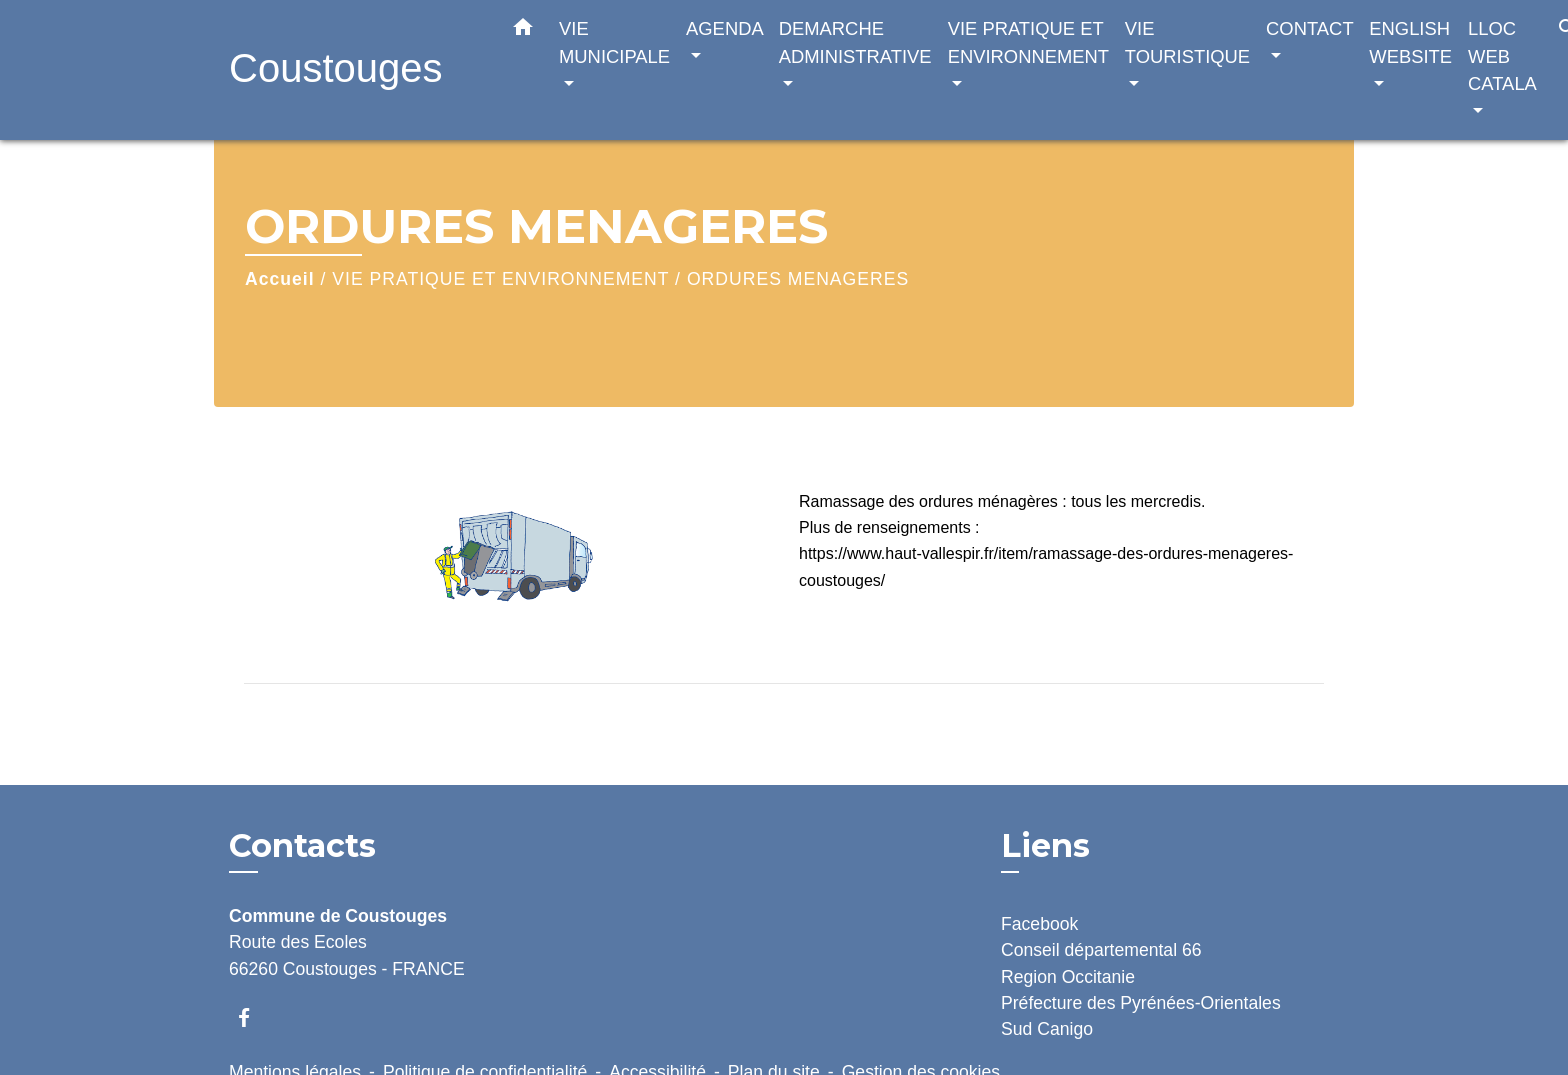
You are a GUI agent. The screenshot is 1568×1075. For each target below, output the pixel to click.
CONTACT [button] (1309, 28)
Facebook (1039, 924)
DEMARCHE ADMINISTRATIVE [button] (855, 42)
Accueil (280, 279)
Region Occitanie (1068, 977)
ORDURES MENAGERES (798, 279)
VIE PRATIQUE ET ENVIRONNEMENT (500, 279)
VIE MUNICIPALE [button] (614, 42)
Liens (1045, 845)
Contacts (302, 846)
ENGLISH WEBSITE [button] (1410, 42)
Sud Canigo (1047, 1029)
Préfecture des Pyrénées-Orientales (1141, 1003)
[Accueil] (354, 70)
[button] (523, 31)
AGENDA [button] (724, 28)
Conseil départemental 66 (1101, 950)
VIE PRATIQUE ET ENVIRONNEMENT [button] (1028, 42)
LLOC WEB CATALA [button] (1502, 56)
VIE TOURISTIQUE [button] (1187, 42)
